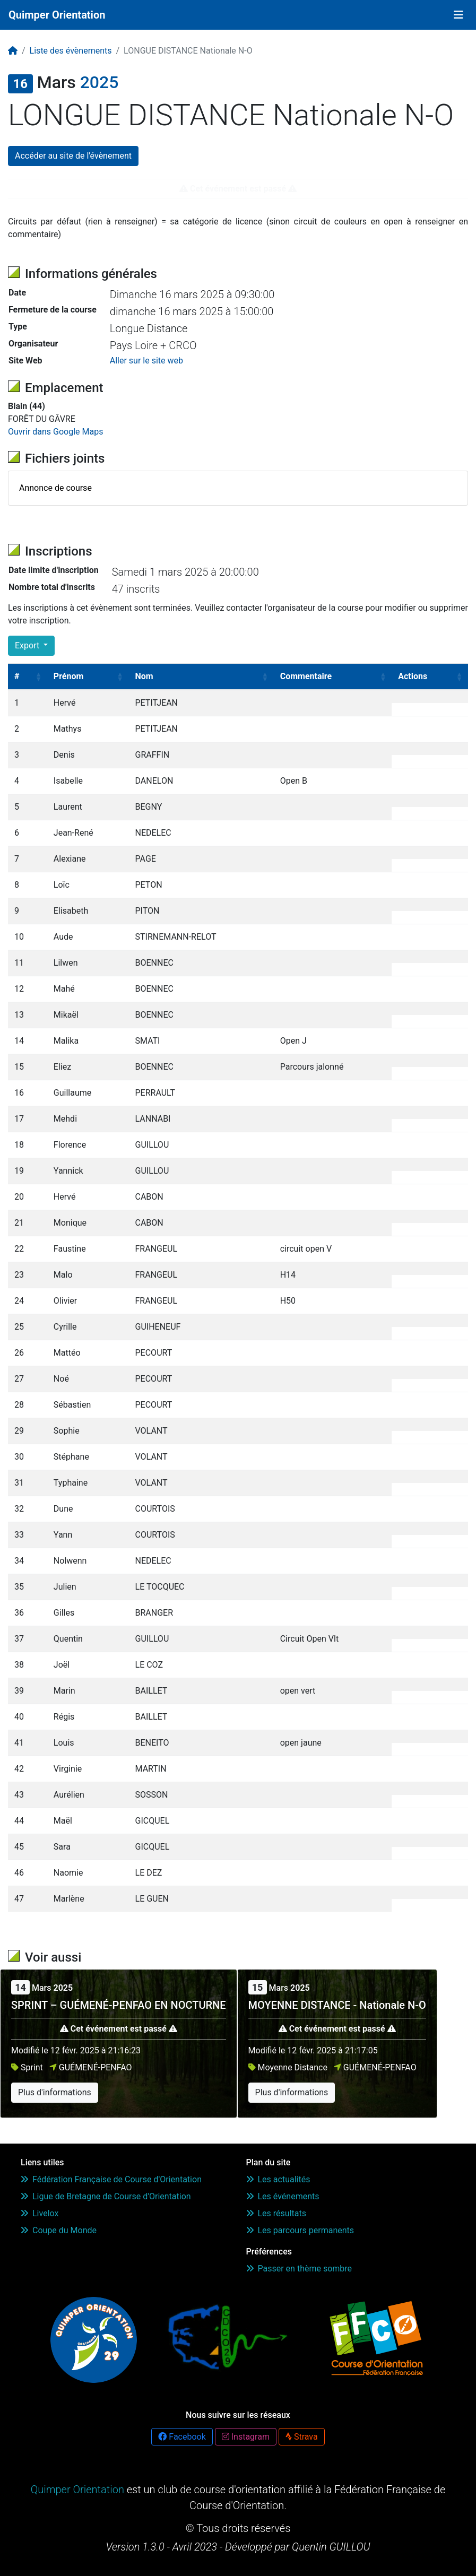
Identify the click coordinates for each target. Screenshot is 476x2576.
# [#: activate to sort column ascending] (16, 676)
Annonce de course (55, 488)
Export (28, 645)
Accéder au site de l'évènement (73, 156)
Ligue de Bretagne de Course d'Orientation (106, 2196)
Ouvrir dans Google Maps (55, 432)
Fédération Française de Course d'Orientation (111, 2179)
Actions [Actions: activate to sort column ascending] (412, 676)
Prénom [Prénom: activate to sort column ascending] (69, 676)
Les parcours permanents (300, 2230)
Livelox (39, 2213)
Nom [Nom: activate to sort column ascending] (144, 676)
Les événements (282, 2196)
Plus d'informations (54, 2092)
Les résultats (276, 2213)
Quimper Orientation (56, 14)
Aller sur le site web (146, 360)
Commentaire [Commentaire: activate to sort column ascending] (306, 676)
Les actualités (278, 2179)
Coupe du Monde (59, 2230)
